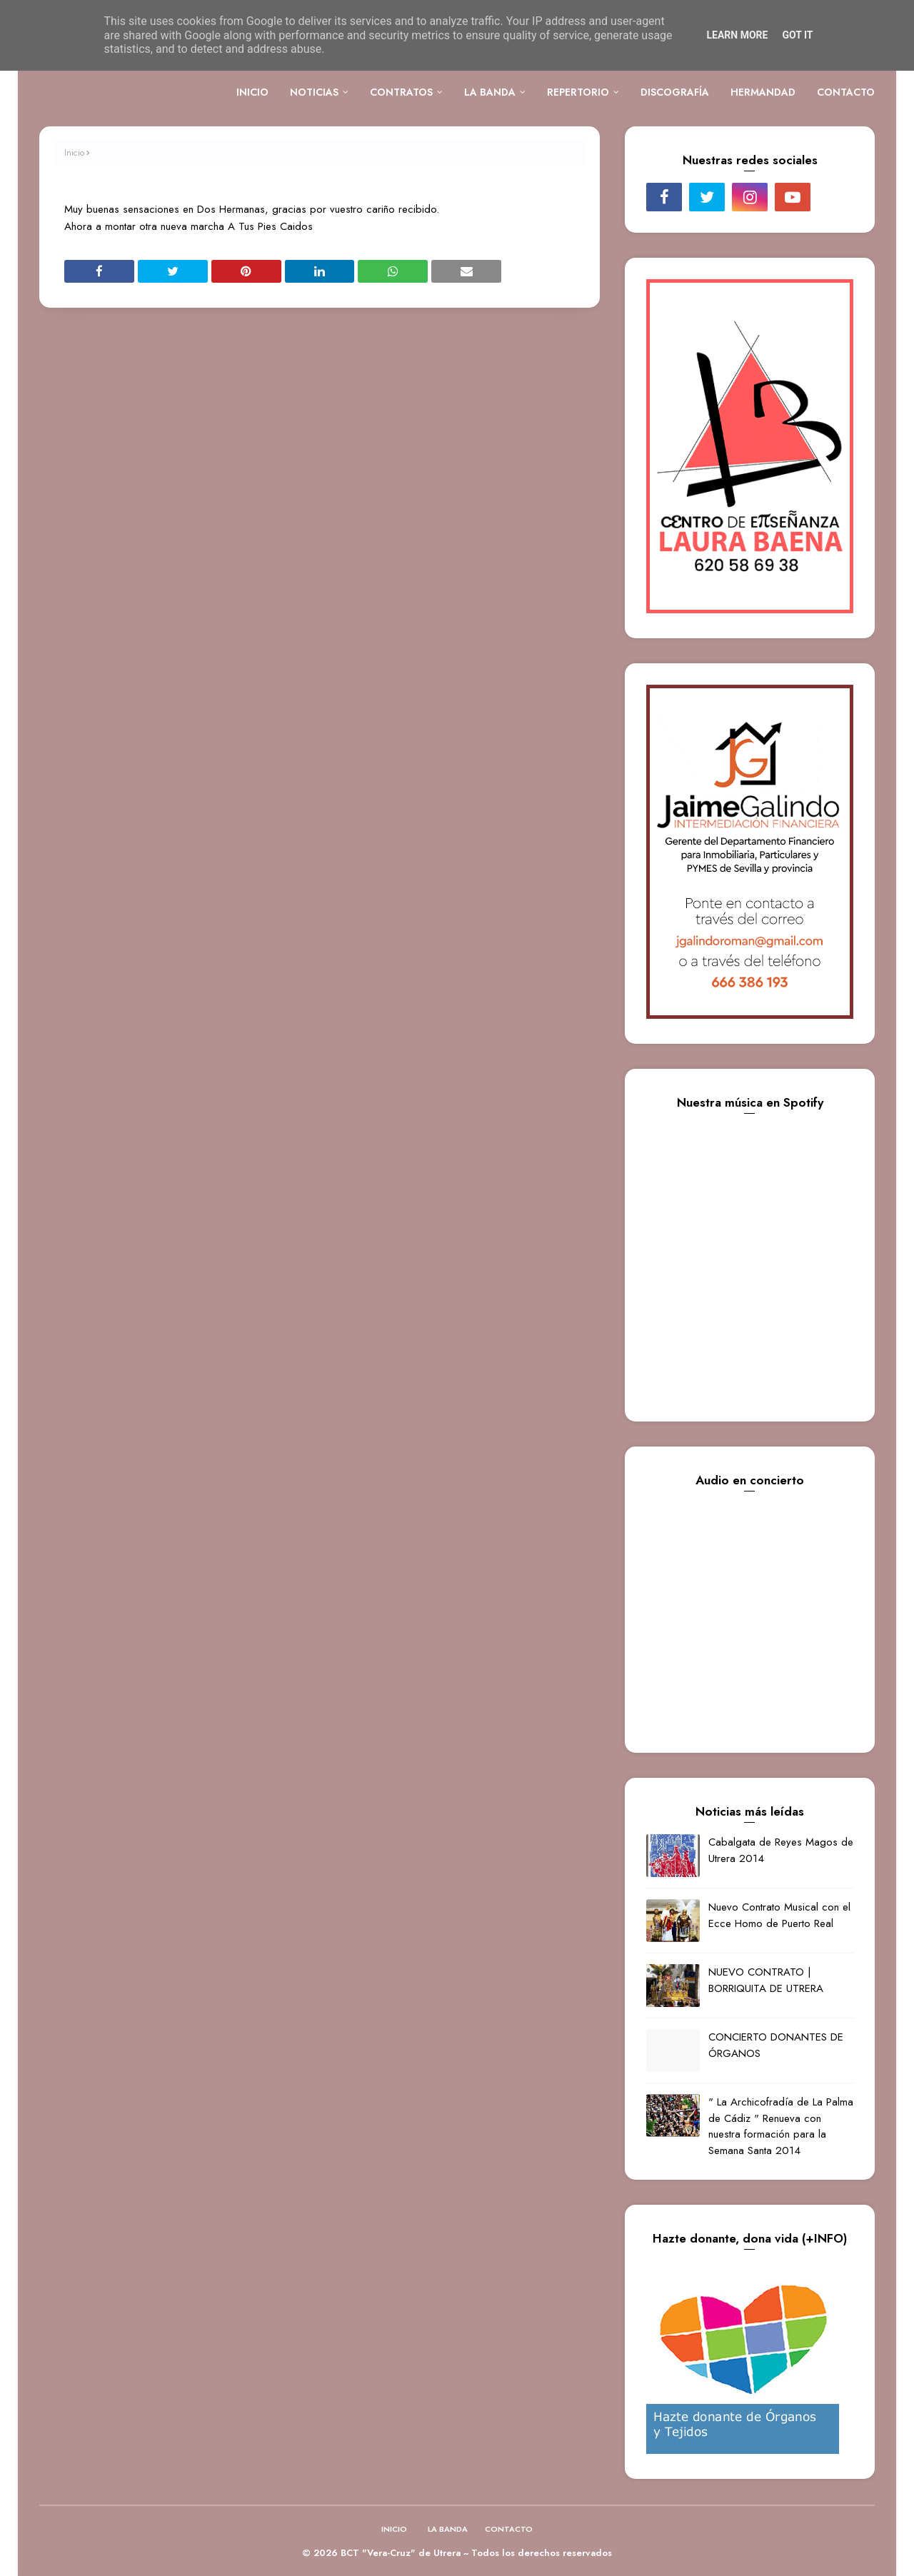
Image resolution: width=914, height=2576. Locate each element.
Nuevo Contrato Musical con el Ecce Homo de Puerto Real (779, 1915)
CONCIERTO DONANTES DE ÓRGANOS (775, 2045)
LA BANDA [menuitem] (490, 92)
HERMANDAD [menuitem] (762, 92)
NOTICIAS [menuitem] (314, 92)
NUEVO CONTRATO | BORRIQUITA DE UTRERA (765, 1980)
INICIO (394, 2529)
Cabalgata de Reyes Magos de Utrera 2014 (780, 1850)
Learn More (737, 35)
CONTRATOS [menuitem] (401, 92)
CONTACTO (509, 2529)
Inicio (74, 152)
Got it (797, 35)
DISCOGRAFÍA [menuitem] (675, 92)
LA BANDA (448, 2529)
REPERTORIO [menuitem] (578, 92)
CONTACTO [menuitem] (846, 92)
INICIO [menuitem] (252, 92)
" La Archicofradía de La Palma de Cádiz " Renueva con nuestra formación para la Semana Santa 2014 (780, 2126)
